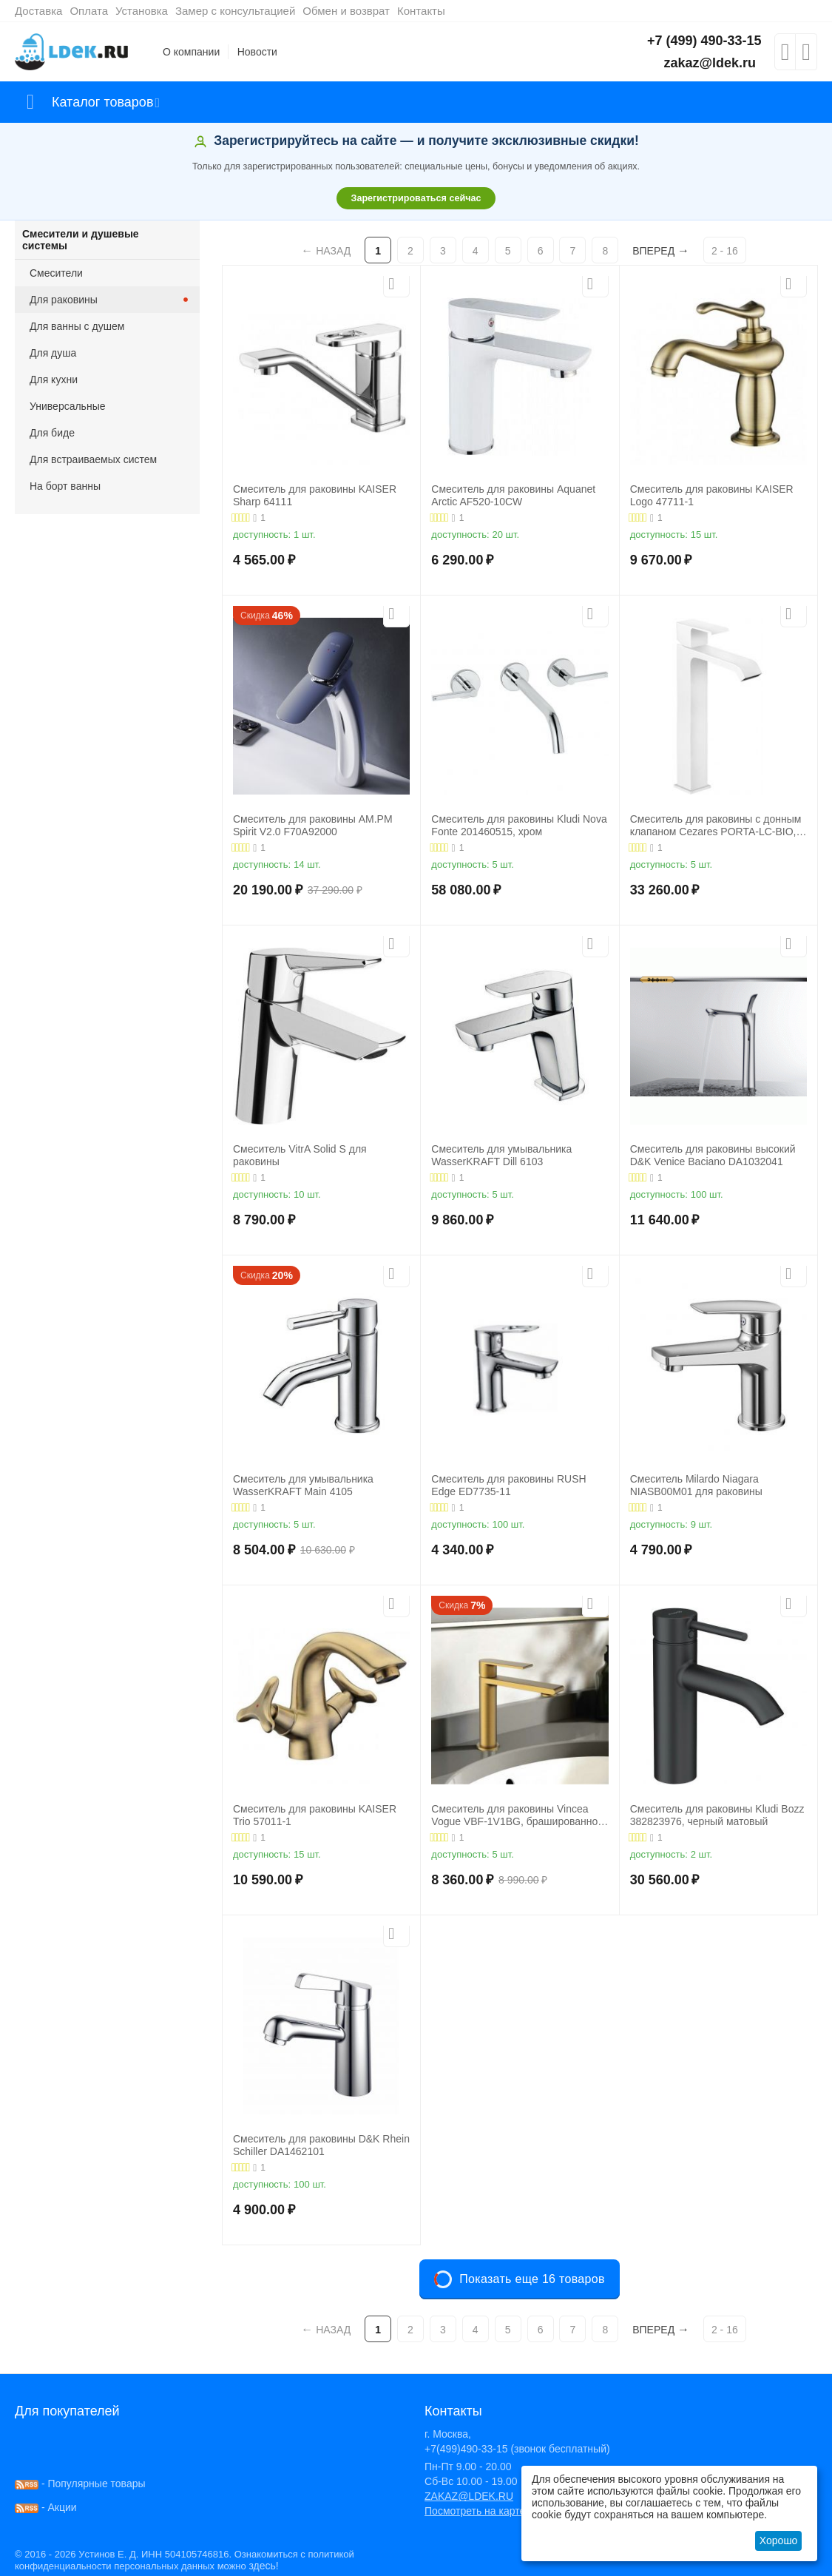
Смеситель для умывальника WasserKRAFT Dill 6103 (501, 1155)
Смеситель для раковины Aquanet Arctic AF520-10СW (513, 495)
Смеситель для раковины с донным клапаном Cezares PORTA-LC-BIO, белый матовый (716, 825)
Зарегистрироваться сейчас (416, 198)
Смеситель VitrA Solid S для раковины (300, 1155)
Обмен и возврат (346, 10)
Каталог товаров (102, 102)
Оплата (89, 10)
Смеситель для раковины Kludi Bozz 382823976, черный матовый (717, 1815)
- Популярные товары (80, 2483)
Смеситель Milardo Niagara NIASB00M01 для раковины (696, 1485)
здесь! (263, 2566)
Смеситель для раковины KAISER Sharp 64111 (314, 495)
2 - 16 (724, 251)
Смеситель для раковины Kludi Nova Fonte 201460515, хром (518, 825)
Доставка (38, 10)
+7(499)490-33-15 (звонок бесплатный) (517, 2449)
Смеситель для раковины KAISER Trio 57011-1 (314, 1815)
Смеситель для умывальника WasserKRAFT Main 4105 (303, 1485)
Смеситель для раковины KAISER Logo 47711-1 (712, 495)
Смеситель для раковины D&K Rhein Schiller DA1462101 (321, 2145)
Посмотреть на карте (475, 2511)
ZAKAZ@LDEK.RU (469, 2496)
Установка (141, 10)
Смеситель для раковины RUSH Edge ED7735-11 (508, 1485)
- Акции (46, 2507)
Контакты (421, 10)
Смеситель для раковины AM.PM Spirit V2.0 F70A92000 (313, 825)
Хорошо (779, 2540)
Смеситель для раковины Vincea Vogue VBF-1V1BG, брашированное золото (517, 1815)
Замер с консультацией (235, 10)
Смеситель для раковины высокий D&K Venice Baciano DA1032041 (713, 1155)
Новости (257, 52)
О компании (191, 52)
